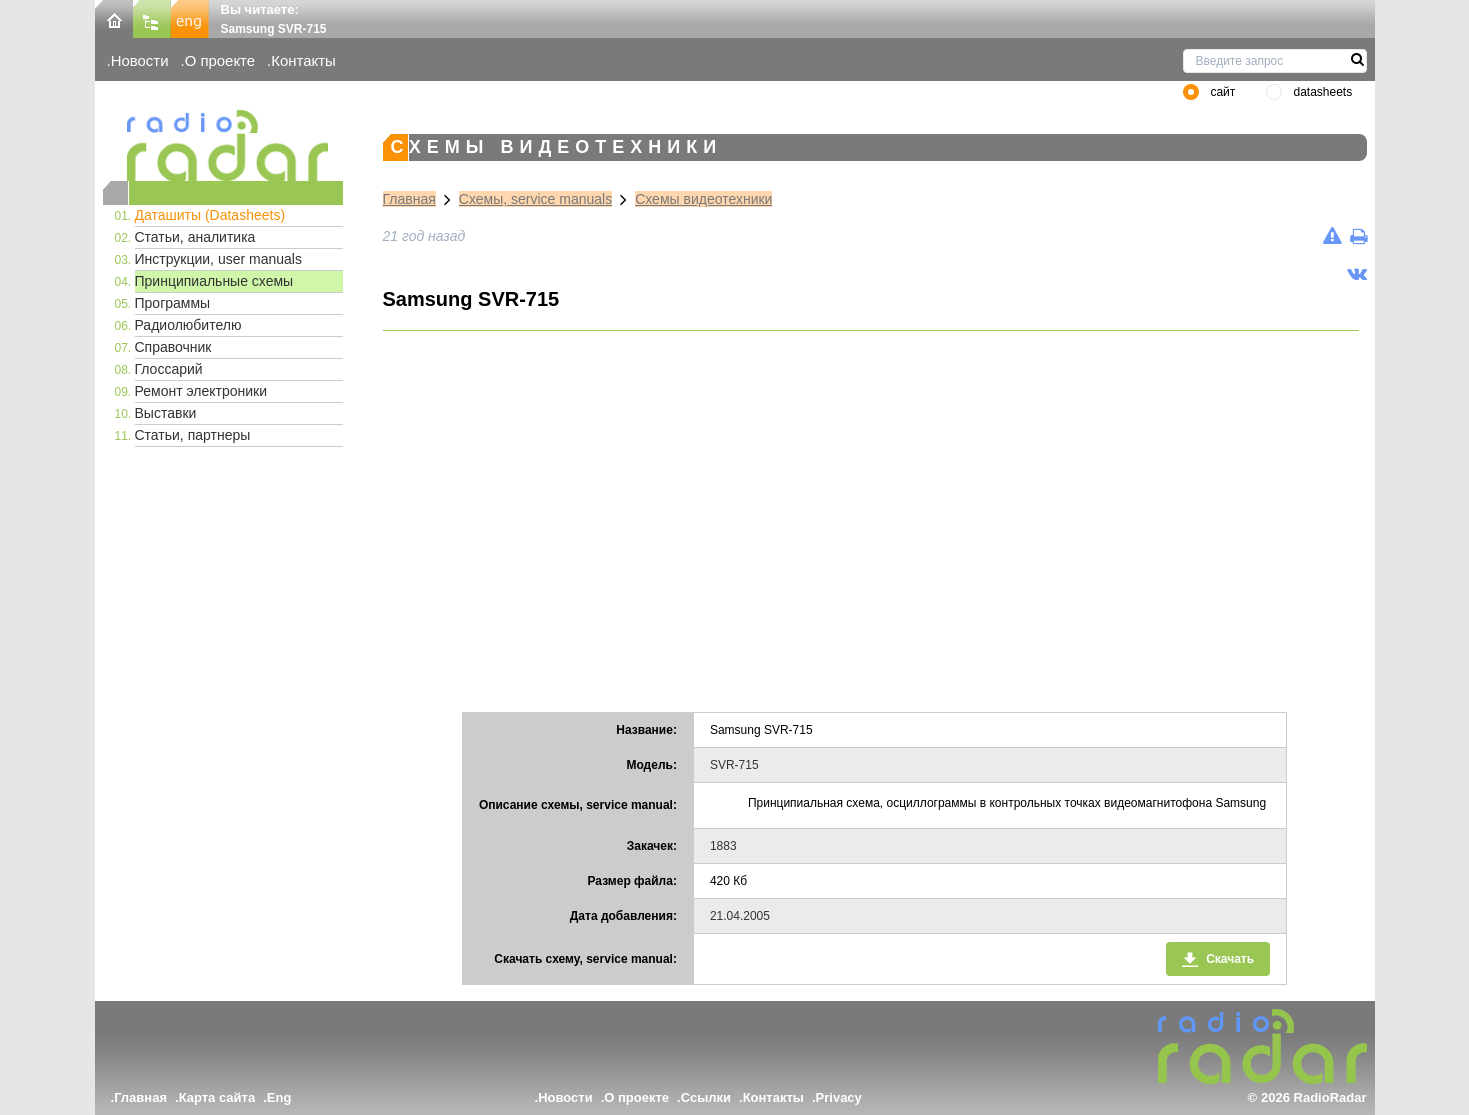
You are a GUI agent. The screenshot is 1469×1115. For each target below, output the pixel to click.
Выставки (166, 413)
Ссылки (706, 1097)
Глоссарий (169, 369)
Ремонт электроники (201, 391)
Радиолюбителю (188, 325)
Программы (173, 303)
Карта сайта (217, 1097)
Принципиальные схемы (214, 281)
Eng (279, 1097)
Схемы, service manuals (535, 199)
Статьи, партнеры (193, 435)
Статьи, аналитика (195, 237)
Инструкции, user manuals (218, 259)
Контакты (303, 60)
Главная (409, 199)
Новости (140, 60)
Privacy (839, 1097)
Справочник (173, 347)
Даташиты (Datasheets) (210, 215)
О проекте (220, 60)
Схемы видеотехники (703, 199)
